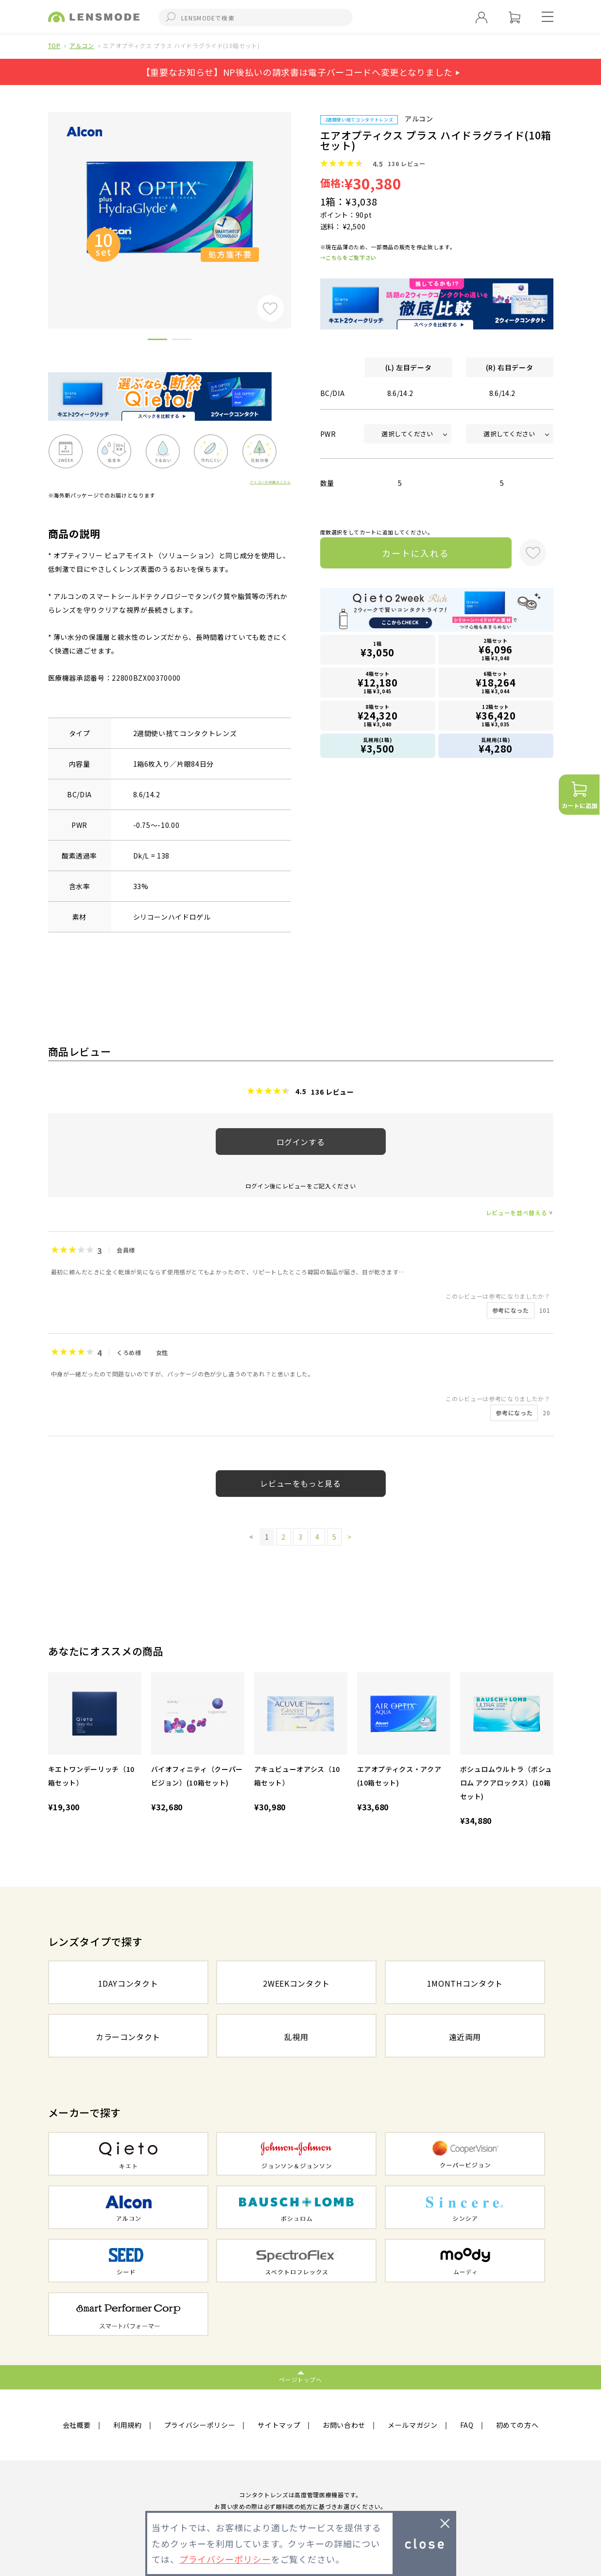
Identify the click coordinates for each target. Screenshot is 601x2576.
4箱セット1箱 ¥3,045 (377, 682)
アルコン (81, 45)
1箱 (377, 649)
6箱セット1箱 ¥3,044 (495, 682)
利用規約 (127, 2425)
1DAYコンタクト (128, 1983)
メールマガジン (413, 2425)
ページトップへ (300, 2379)
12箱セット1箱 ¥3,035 (495, 715)
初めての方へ (517, 2425)
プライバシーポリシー (200, 2425)
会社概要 (77, 2425)
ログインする (300, 1142)
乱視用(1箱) (377, 746)
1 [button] (157, 341)
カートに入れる (415, 553)
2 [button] (181, 341)
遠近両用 (465, 2037)
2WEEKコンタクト (296, 1983)
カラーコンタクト (128, 2037)
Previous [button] (41, 203)
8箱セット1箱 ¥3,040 (377, 715)
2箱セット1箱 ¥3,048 (495, 649)
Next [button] (298, 203)
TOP (54, 45)
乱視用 (296, 2037)
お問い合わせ (344, 2425)
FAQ (467, 2425)
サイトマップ (279, 2425)
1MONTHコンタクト (465, 1983)
